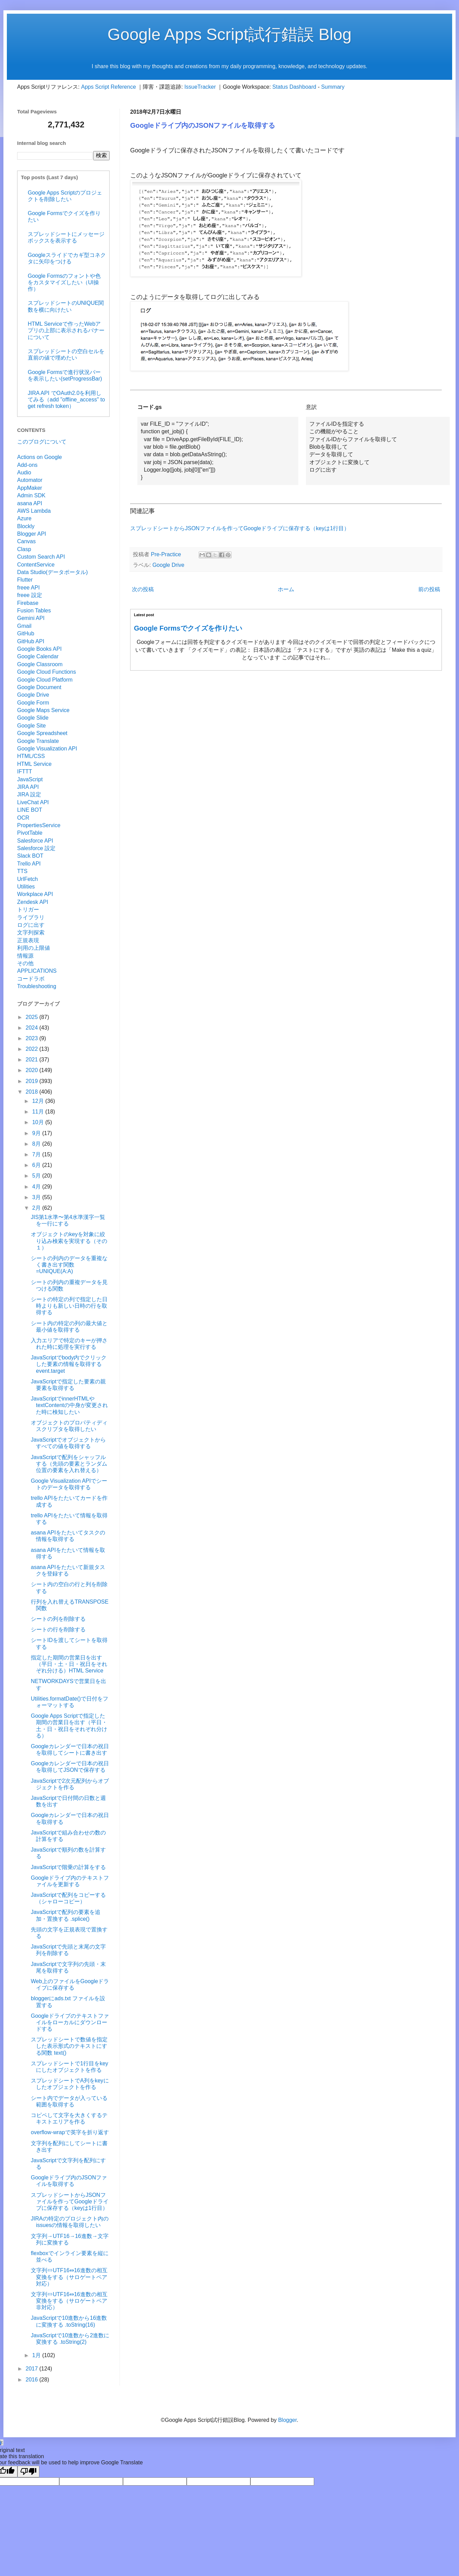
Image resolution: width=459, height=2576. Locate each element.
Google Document (39, 687)
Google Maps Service (43, 710)
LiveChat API (33, 802)
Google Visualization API (47, 748)
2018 (32, 1092)
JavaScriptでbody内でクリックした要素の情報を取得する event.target (69, 1364)
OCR (23, 818)
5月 (37, 1176)
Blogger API (31, 534)
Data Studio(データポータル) (52, 572)
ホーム (286, 589)
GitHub (25, 633)
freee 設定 (29, 595)
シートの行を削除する (58, 1629)
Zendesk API (32, 902)
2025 (32, 1017)
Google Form (33, 703)
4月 (37, 1187)
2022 (32, 1049)
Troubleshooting (36, 986)
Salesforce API (35, 841)
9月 (37, 1133)
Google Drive (168, 565)
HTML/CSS (31, 756)
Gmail (24, 626)
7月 (37, 1154)
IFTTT (24, 771)
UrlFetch (27, 879)
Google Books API (39, 649)
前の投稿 (429, 589)
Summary (332, 87)
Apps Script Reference (108, 87)
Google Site (31, 726)
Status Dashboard (294, 87)
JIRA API (28, 787)
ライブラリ (31, 917)
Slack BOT (30, 856)
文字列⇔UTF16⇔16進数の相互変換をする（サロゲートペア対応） (69, 2276)
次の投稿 (143, 589)
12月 (38, 1101)
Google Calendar (38, 656)
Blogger (287, 2420)
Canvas (26, 541)
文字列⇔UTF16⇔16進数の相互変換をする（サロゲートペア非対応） (69, 2300)
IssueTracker (200, 87)
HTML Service (34, 764)
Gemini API (31, 618)
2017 (32, 2369)
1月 (37, 2355)
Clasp (24, 549)
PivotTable (29, 833)
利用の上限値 (33, 948)
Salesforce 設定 (36, 848)
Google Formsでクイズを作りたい (188, 628)
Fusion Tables (34, 610)
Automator (29, 480)
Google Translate (38, 741)
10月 (38, 1122)
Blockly (26, 526)
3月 (37, 1197)
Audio (24, 472)
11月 (38, 1112)
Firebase (27, 603)
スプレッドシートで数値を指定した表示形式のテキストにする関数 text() (69, 2046)
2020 (32, 1070)
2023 (32, 1038)
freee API (28, 587)
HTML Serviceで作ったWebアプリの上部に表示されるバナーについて (66, 330)
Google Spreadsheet (42, 733)
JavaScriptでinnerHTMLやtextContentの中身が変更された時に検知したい (69, 1405)
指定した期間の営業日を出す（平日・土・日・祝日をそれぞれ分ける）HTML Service (69, 1664)
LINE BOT (29, 810)
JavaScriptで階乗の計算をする (68, 1867)
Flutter (25, 580)
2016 (32, 2379)
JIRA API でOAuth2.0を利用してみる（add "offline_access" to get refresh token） (66, 399)
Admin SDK (31, 495)
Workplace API (35, 894)
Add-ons (27, 465)
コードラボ (31, 979)
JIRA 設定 (29, 794)
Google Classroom (40, 664)
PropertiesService (38, 825)
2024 (32, 1028)
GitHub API (30, 641)
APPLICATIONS (37, 971)
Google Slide (33, 718)
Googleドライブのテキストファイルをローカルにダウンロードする (70, 2022)
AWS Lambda (34, 511)
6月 (37, 1165)
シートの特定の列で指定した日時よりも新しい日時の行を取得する (69, 1305)
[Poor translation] (28, 2471)
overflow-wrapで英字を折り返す (70, 2132)
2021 (32, 1059)
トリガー (28, 909)
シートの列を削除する (58, 1619)
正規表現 (28, 940)
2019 (32, 1081)
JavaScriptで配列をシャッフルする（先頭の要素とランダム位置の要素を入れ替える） (69, 1463)
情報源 (25, 956)
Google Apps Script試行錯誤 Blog (229, 34)
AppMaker (29, 488)
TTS (22, 871)
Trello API (29, 864)
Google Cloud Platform (45, 680)
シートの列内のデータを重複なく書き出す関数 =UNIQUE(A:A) (69, 1264)
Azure (24, 518)
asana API (29, 503)
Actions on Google (39, 457)
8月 (37, 1144)
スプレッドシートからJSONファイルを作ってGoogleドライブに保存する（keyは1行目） (239, 528)
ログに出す (31, 925)
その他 (25, 963)
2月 (37, 1208)
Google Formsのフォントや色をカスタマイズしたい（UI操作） (64, 282)
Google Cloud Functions (46, 672)
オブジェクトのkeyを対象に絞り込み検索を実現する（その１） (69, 1240)
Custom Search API (41, 557)
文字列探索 (31, 932)
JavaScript (30, 779)
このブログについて (41, 442)
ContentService (35, 565)
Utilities (26, 886)
